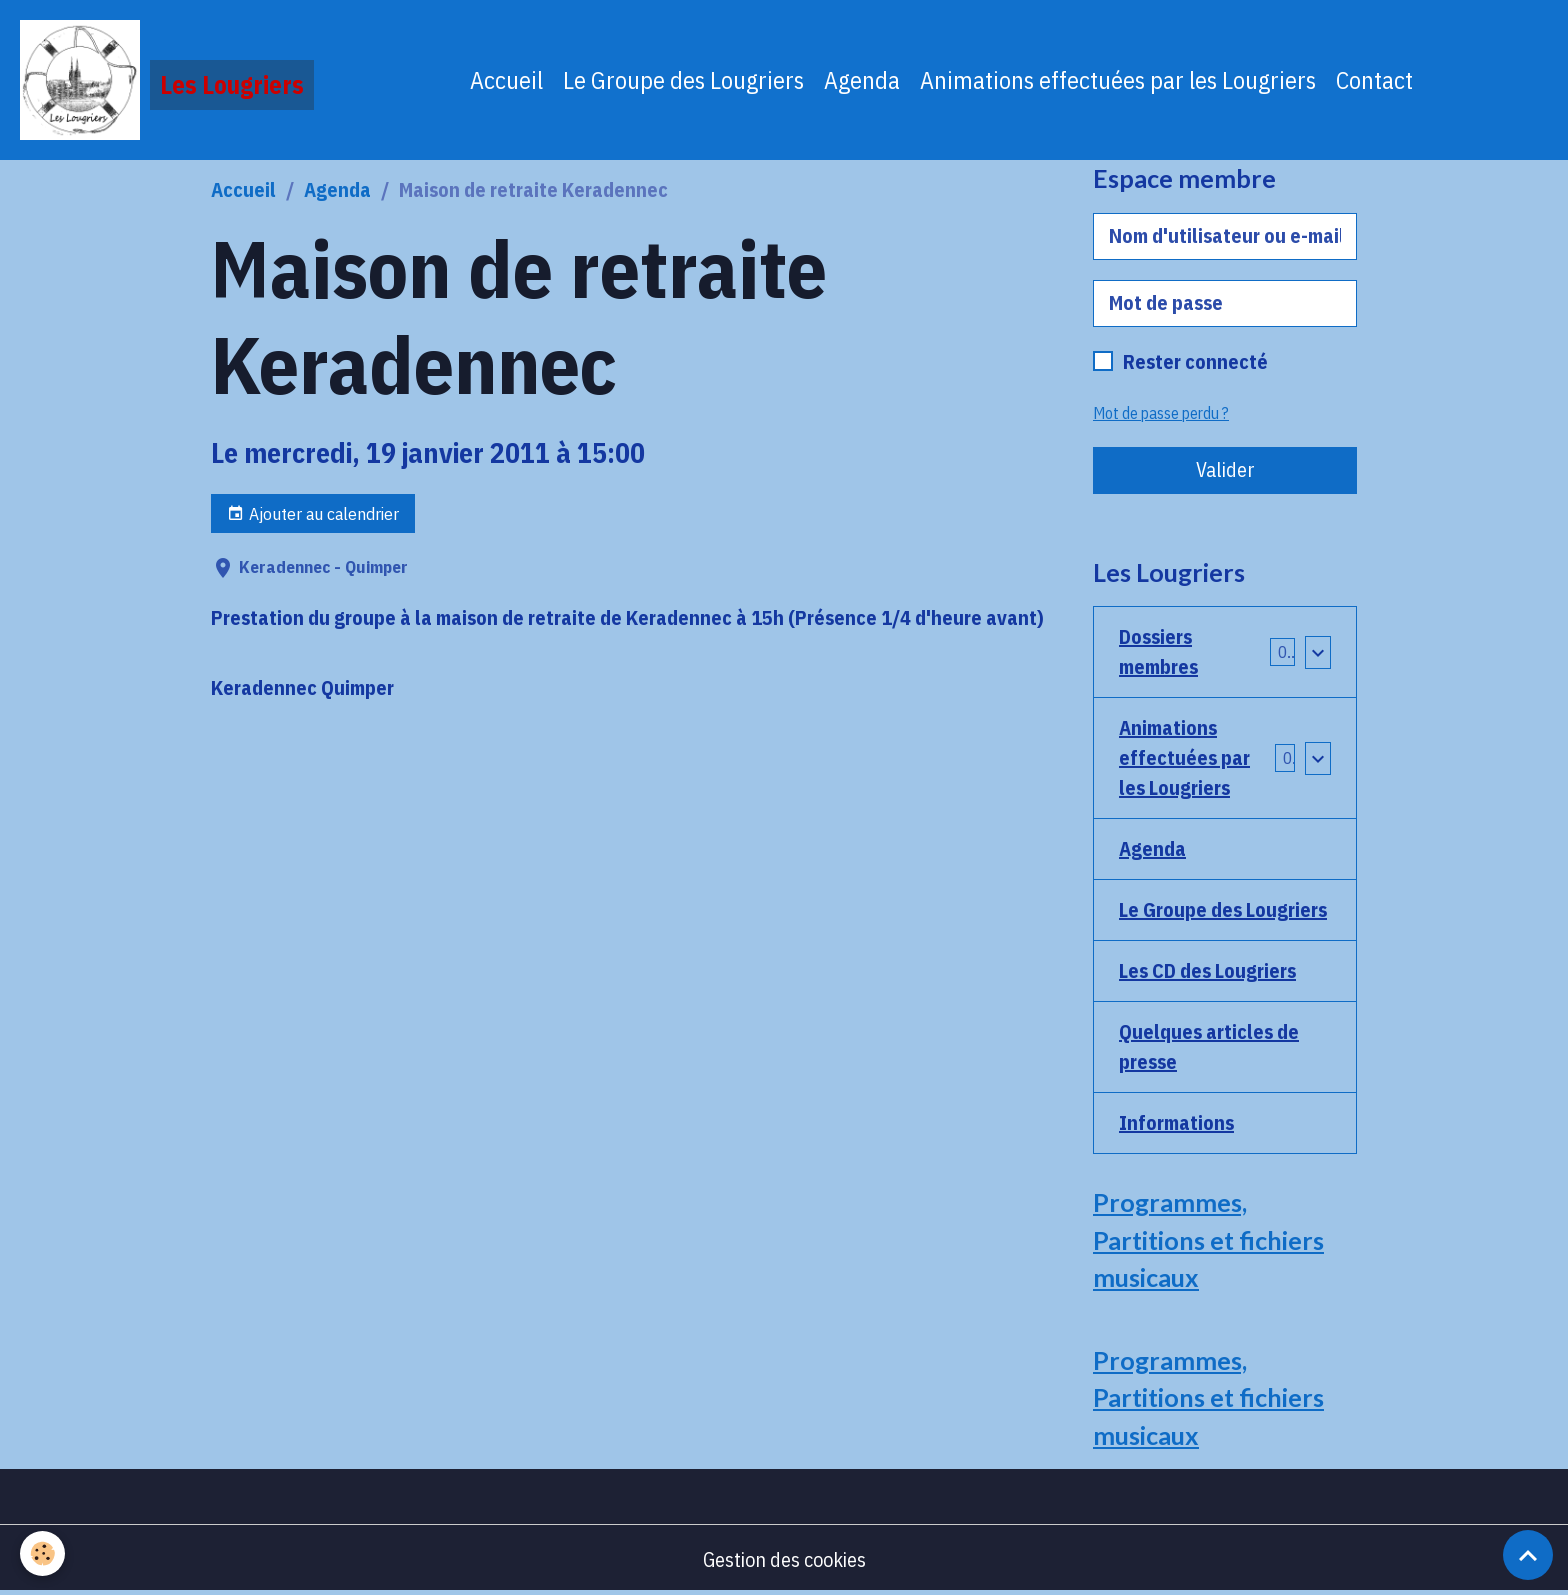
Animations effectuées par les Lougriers (1118, 80)
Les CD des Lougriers (1207, 970)
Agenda (862, 80)
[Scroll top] (1528, 1555)
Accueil (506, 80)
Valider (1225, 469)
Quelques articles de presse (1209, 1046)
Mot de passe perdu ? (1161, 413)
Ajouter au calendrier (313, 513)
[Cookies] (42, 1553)
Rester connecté (1195, 361)
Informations (1176, 1122)
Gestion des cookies (784, 1559)
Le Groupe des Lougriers (683, 80)
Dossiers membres (1158, 651)
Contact (1374, 80)
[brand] (167, 80)
